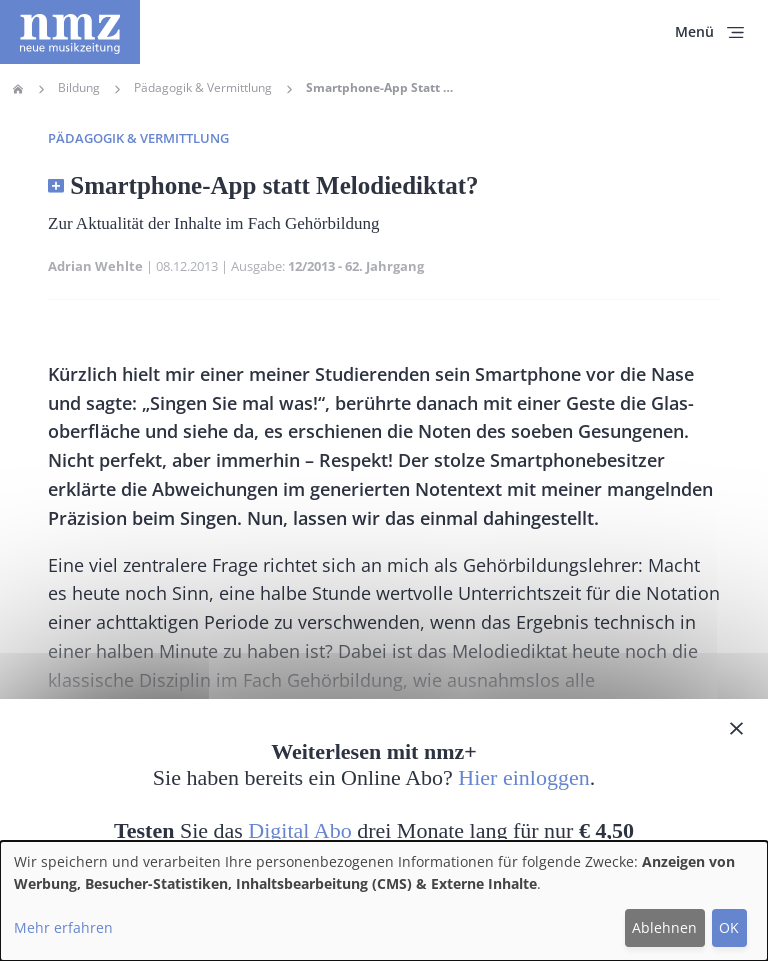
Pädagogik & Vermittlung (203, 88)
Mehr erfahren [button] (63, 927)
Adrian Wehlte (95, 266)
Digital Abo (299, 830)
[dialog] (384, 901)
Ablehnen (664, 927)
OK (729, 927)
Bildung (79, 88)
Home (18, 89)
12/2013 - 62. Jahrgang (356, 266)
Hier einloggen (523, 777)
